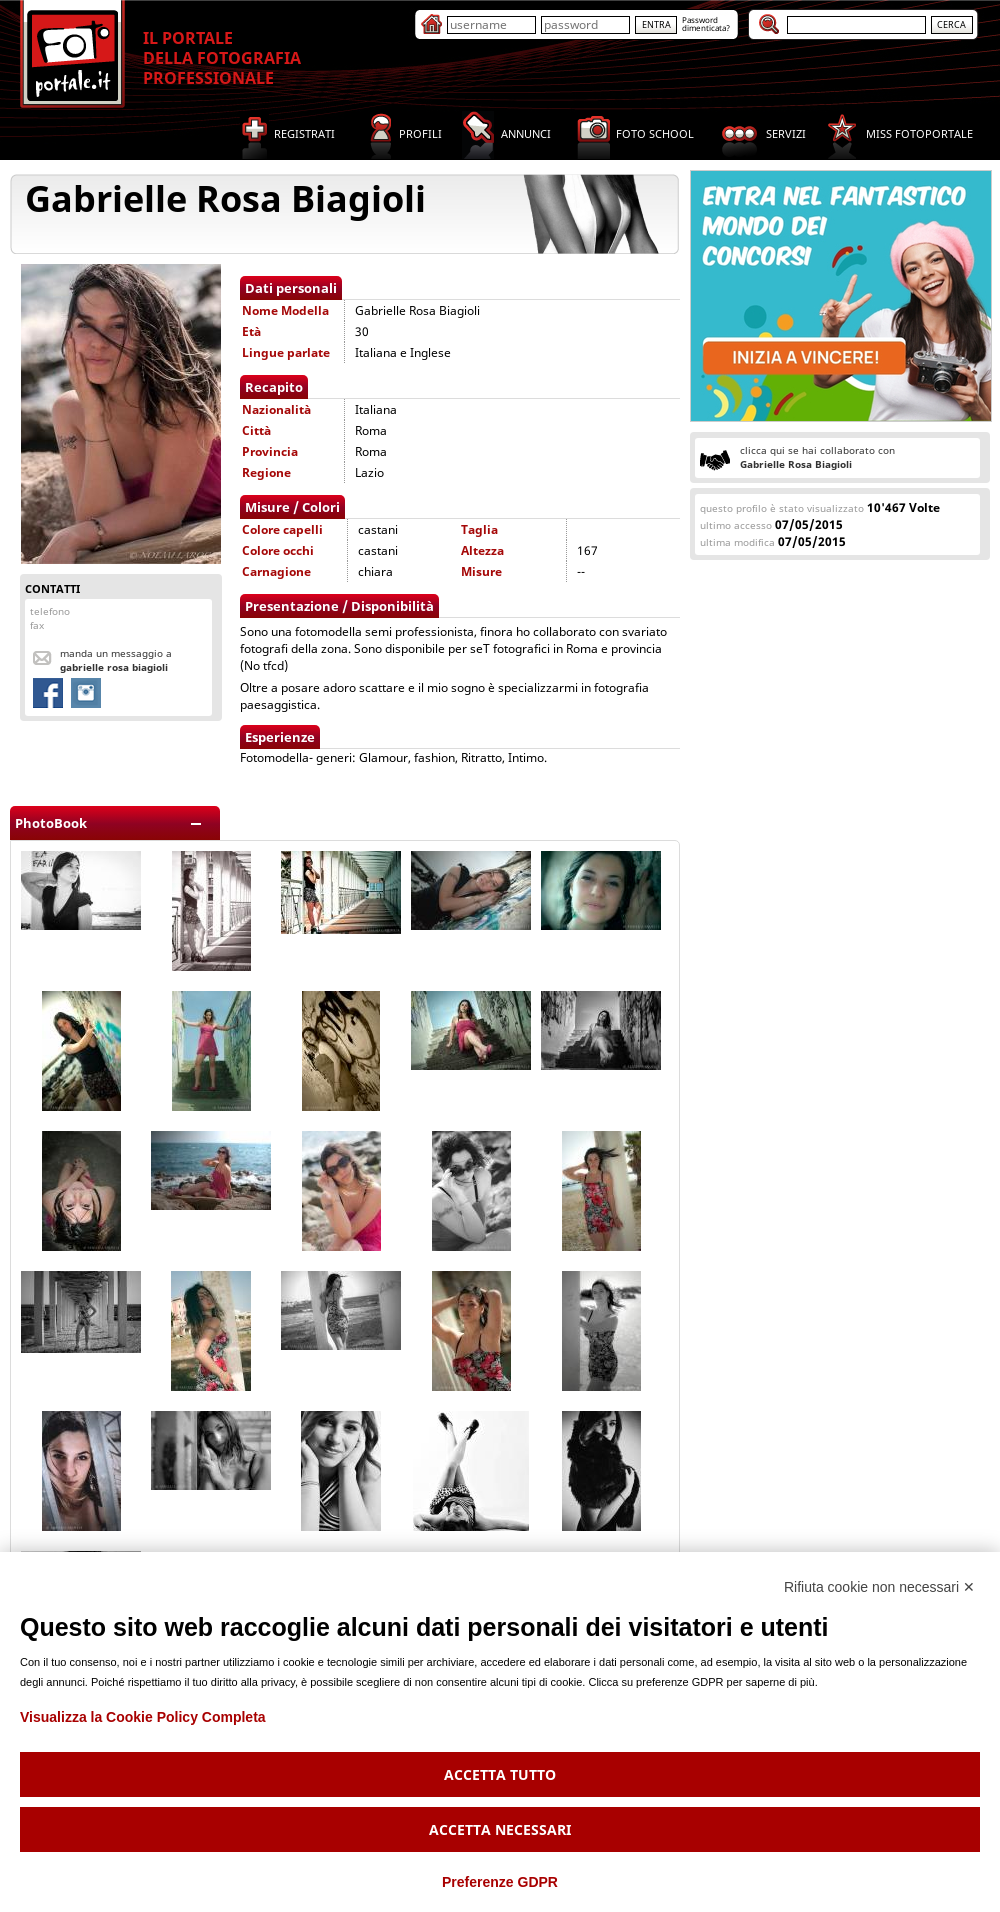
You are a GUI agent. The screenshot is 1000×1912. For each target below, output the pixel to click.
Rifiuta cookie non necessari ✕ (879, 1587)
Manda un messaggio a (116, 660)
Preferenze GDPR (500, 1882)
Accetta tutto (500, 1774)
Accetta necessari (500, 1829)
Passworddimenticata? (706, 23)
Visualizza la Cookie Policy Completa (143, 1717)
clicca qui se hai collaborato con (817, 457)
